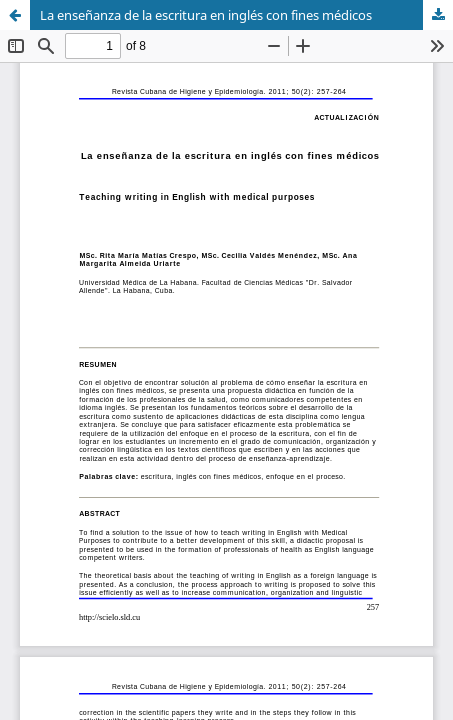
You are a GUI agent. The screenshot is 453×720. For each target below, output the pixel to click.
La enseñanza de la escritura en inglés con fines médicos (206, 15)
